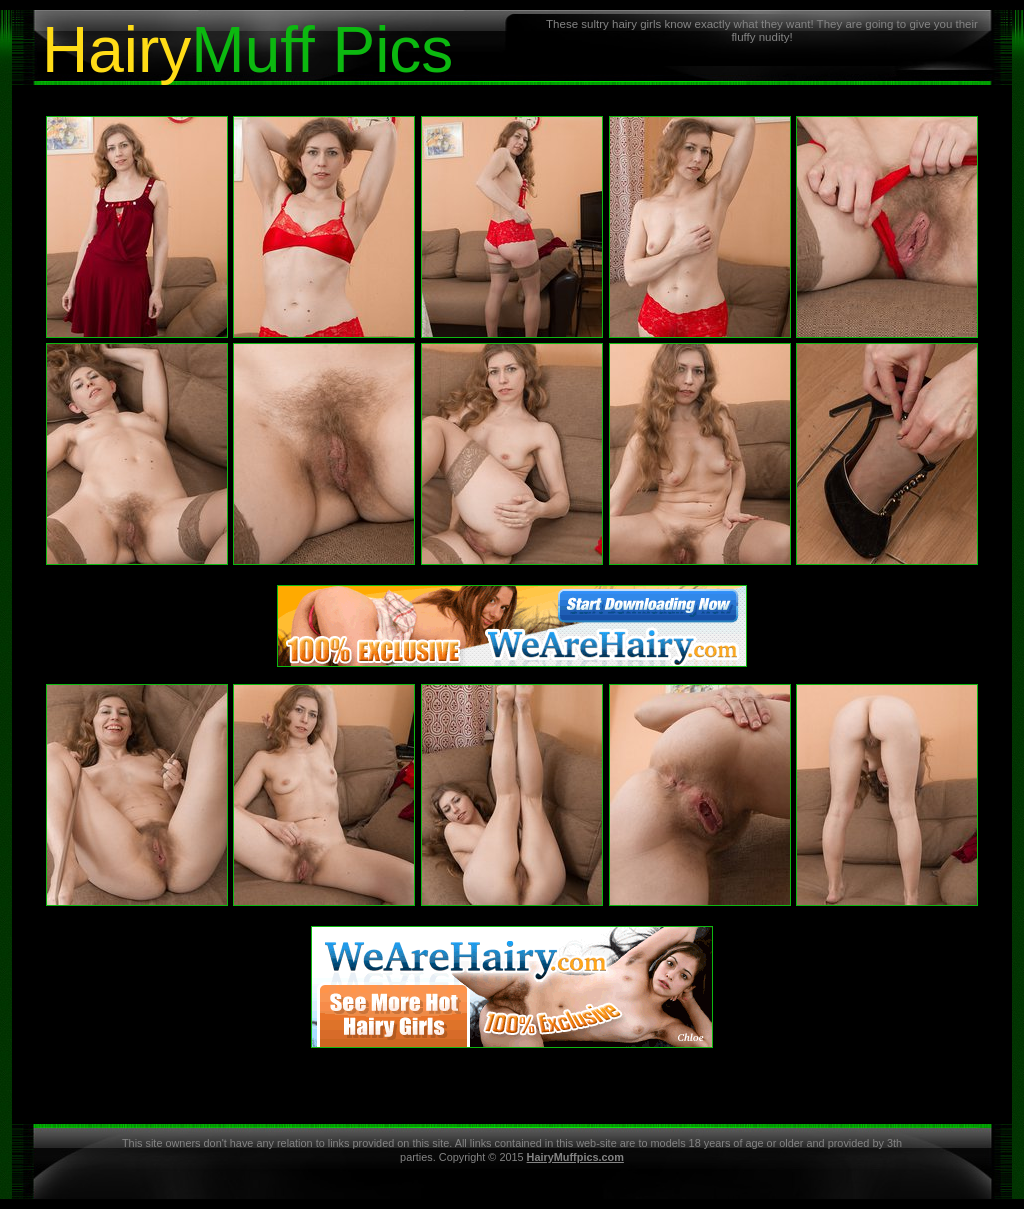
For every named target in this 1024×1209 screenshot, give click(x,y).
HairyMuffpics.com (575, 1157)
